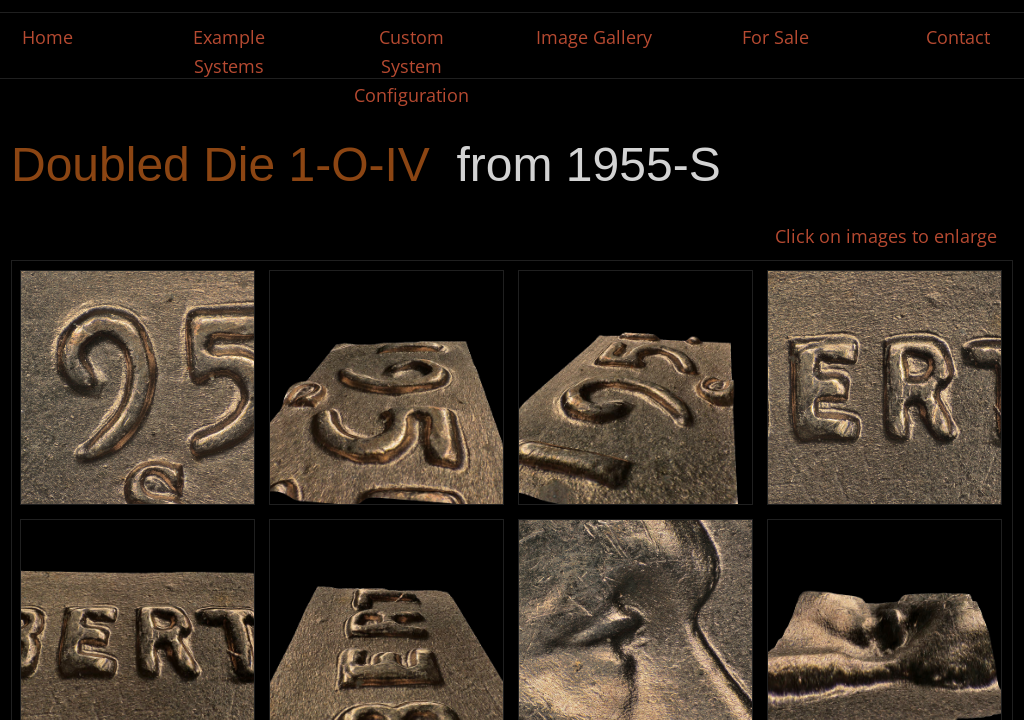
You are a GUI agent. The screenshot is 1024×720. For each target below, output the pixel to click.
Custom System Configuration (411, 66)
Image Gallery (594, 37)
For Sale (775, 37)
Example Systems (229, 51)
